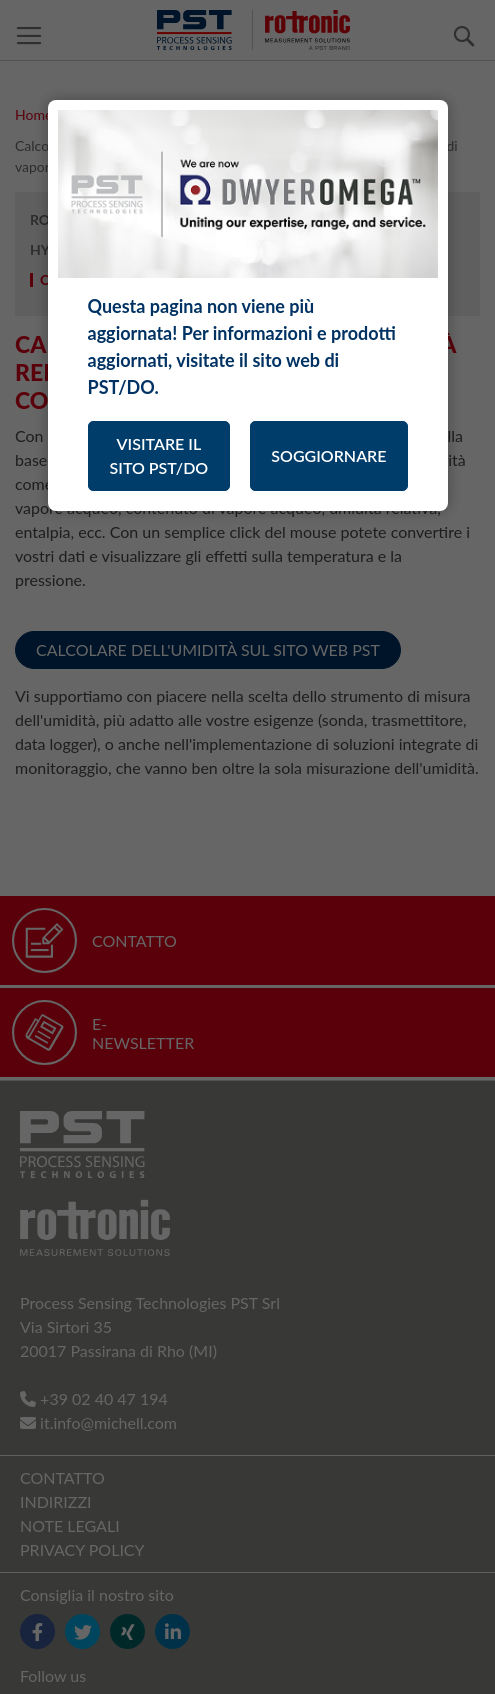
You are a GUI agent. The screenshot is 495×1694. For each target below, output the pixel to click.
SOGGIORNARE (328, 455)
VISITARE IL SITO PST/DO (159, 455)
